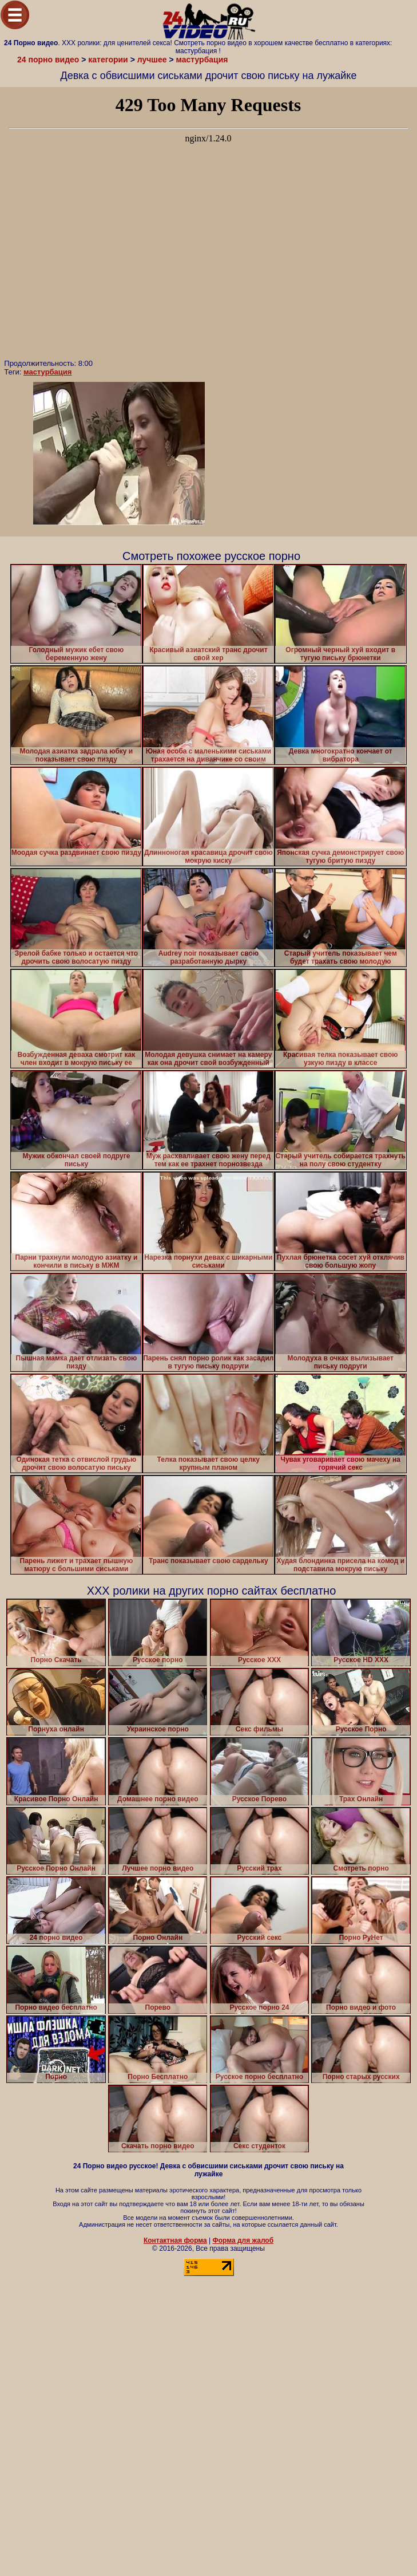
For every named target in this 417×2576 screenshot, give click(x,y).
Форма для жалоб (243, 2240)
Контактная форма (175, 2240)
